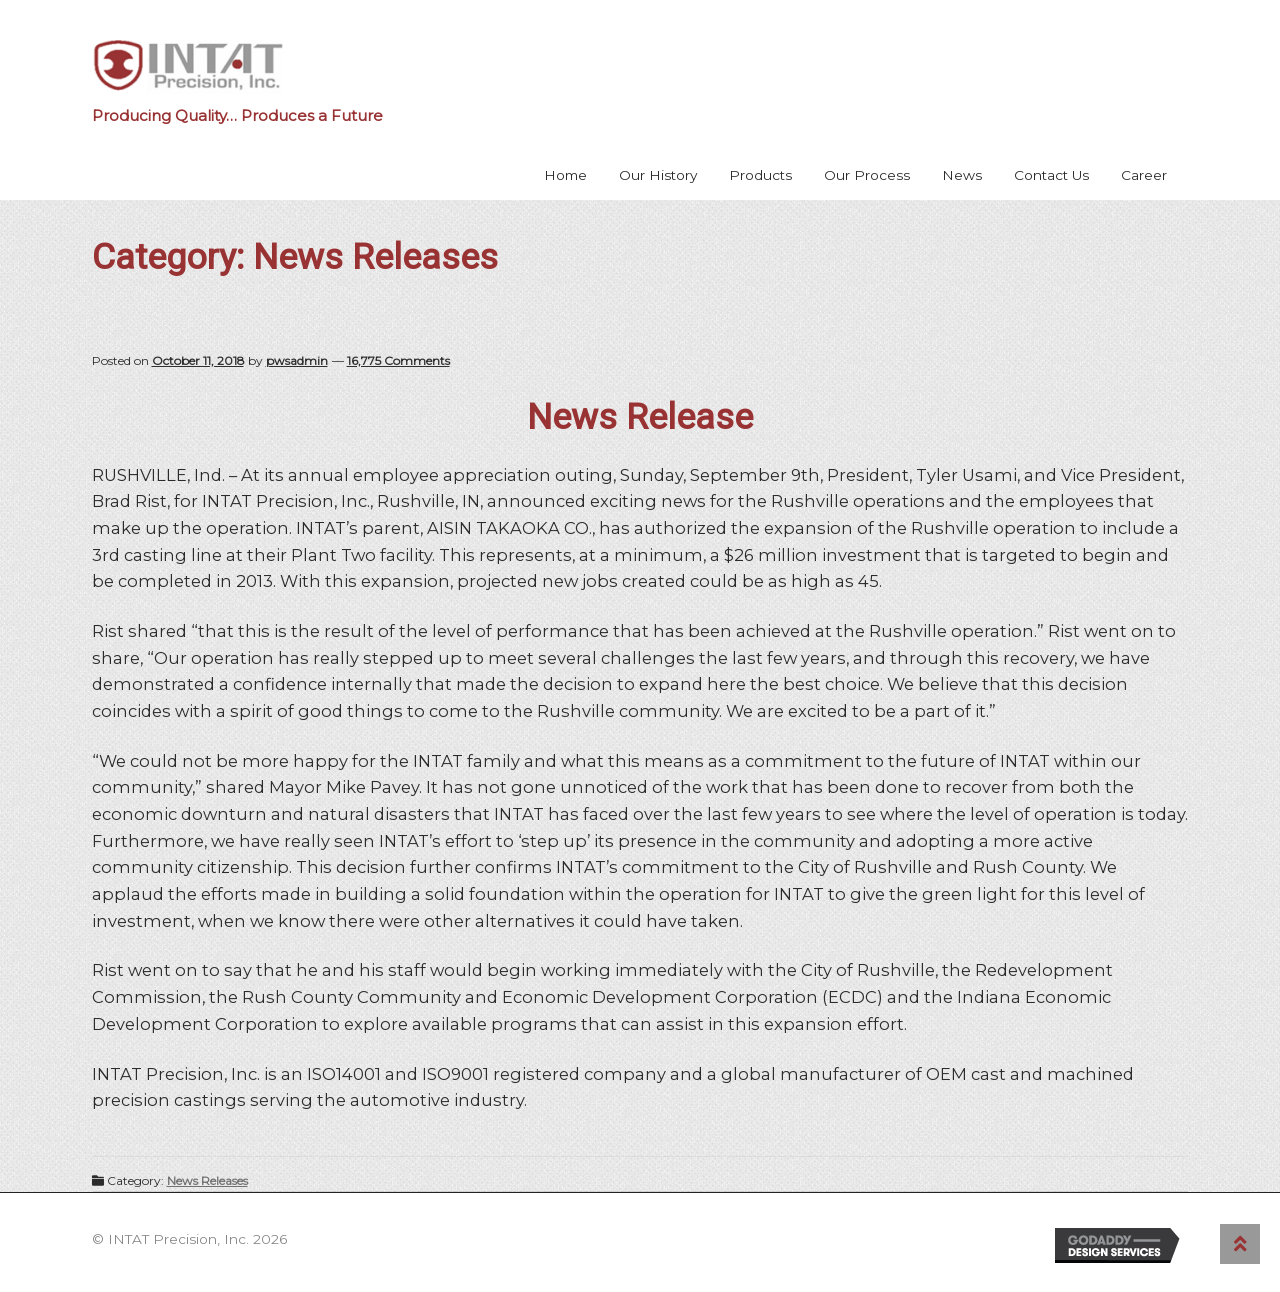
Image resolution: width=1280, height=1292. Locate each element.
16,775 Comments (398, 360)
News (962, 175)
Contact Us (1051, 175)
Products (760, 175)
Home (565, 175)
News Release (640, 417)
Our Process (867, 175)
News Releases (207, 1180)
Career (1144, 175)
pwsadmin (297, 360)
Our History (658, 175)
